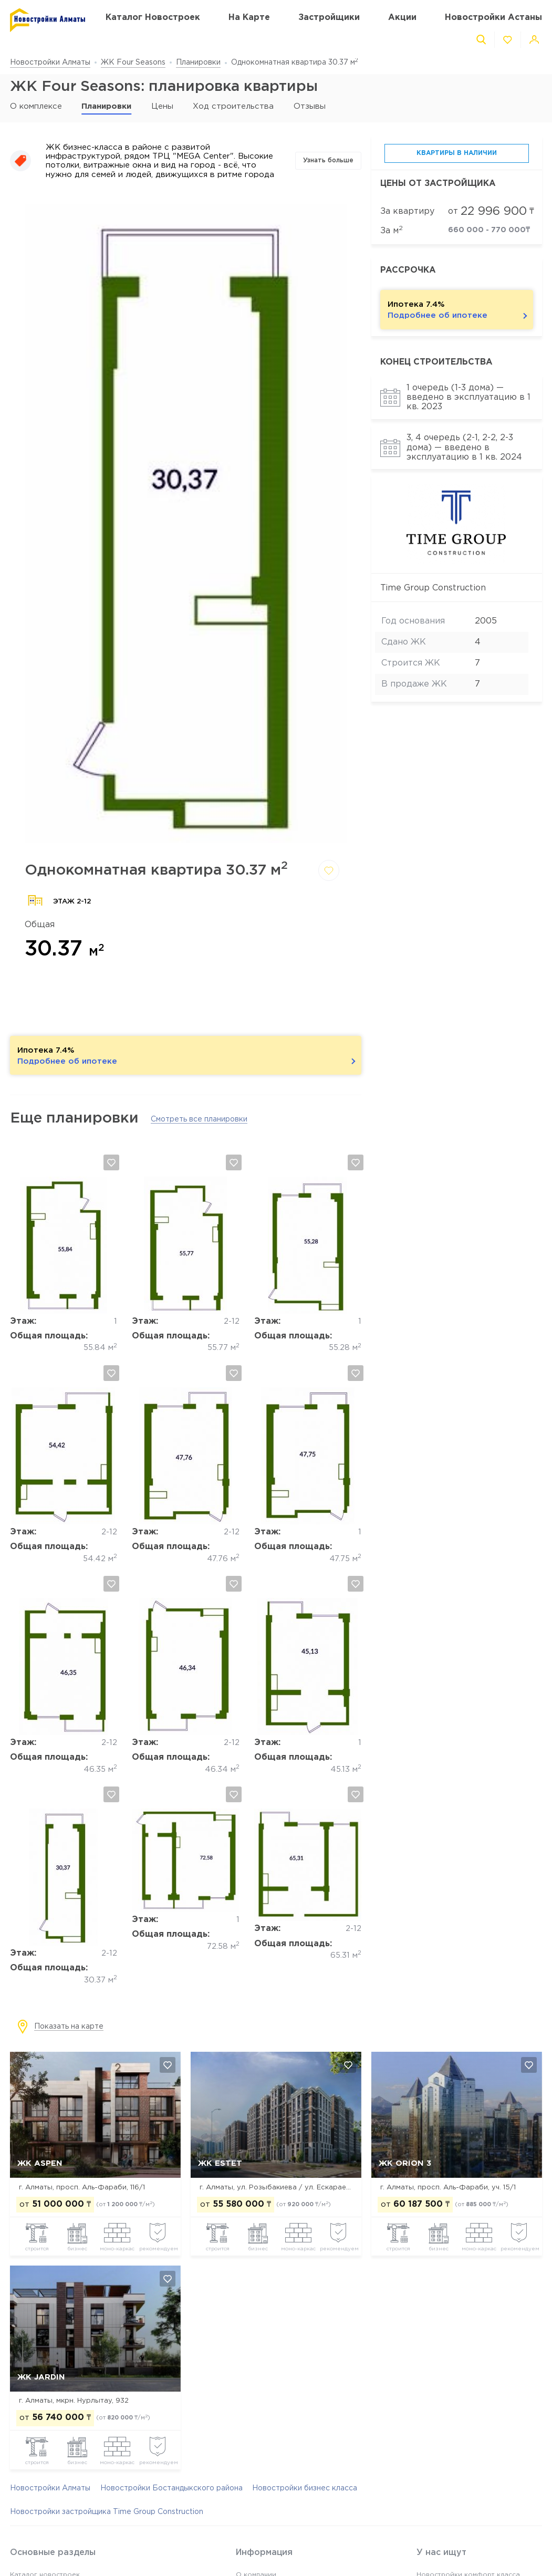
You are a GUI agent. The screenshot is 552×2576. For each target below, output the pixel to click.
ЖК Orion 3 (405, 2163)
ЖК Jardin (41, 2377)
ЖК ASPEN (40, 2163)
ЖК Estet (220, 2163)
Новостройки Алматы (50, 62)
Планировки (198, 62)
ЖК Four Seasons (133, 62)
